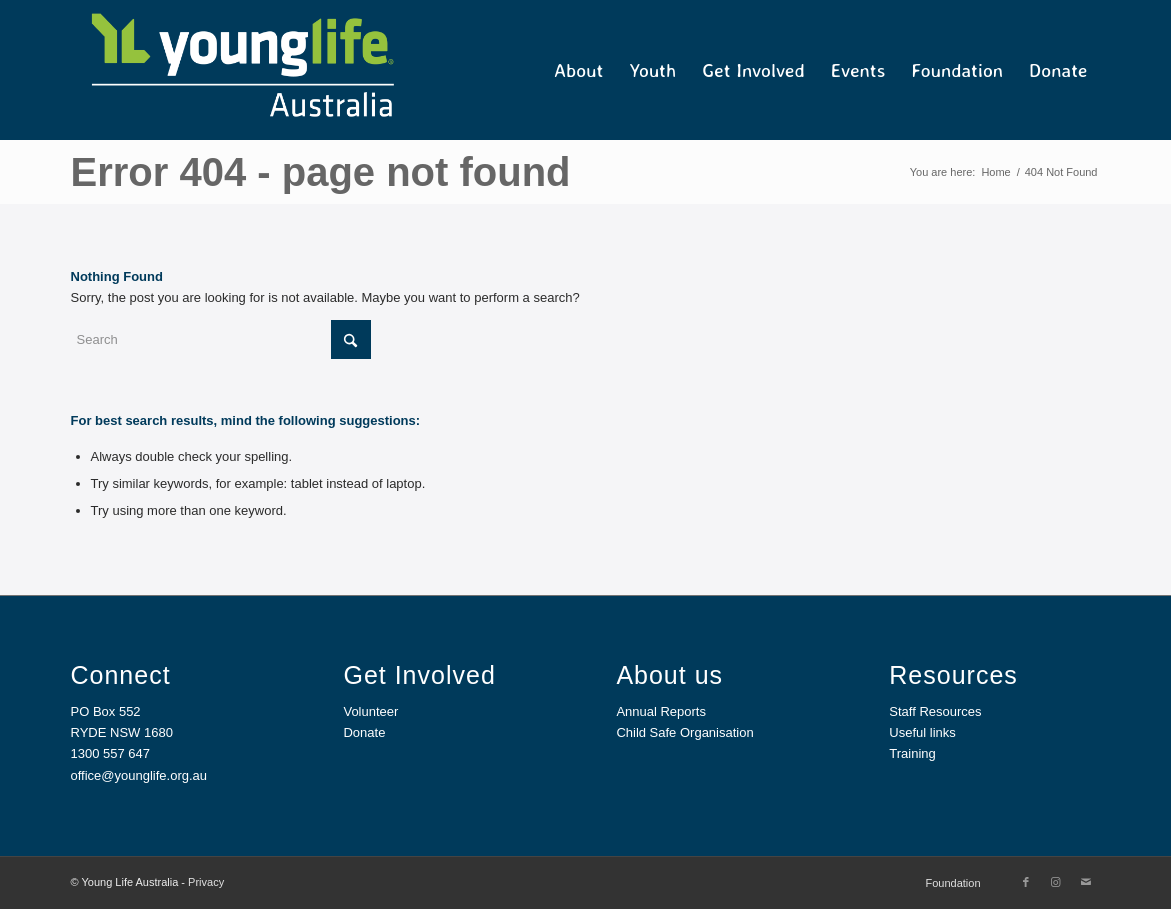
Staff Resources (935, 711)
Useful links (922, 732)
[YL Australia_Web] (241, 70)
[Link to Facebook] (1026, 882)
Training (912, 753)
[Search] (221, 339)
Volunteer (370, 711)
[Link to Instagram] (1056, 882)
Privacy (206, 882)
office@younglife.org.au (139, 775)
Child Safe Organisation (684, 732)
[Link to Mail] (1086, 882)
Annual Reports (661, 711)
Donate (364, 732)
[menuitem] (578, 70)
